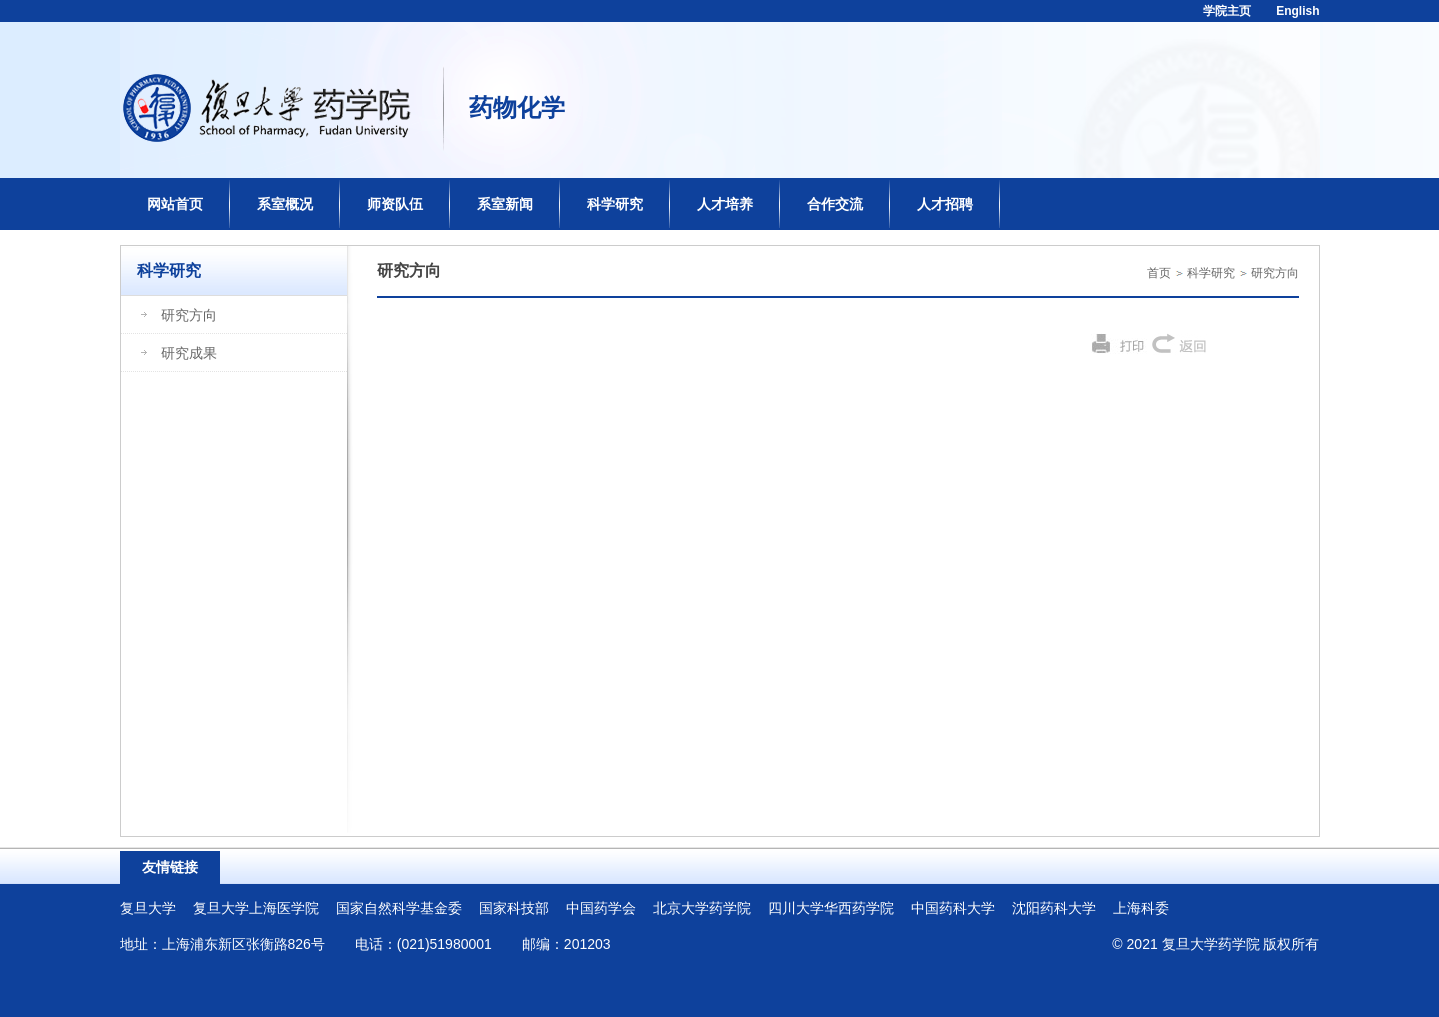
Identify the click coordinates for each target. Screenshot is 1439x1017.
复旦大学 (148, 908)
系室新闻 (505, 204)
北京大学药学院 (702, 908)
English (1297, 11)
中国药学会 (601, 908)
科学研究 (615, 204)
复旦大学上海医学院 (256, 908)
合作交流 (835, 204)
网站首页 (175, 204)
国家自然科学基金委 (399, 908)
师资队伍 (395, 204)
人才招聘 (945, 204)
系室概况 (285, 204)
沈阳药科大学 (1054, 908)
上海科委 (1141, 908)
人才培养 (725, 204)
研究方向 (1275, 273)
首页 (1159, 273)
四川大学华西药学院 (831, 908)
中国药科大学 (953, 908)
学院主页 (1227, 11)
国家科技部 (514, 908)
